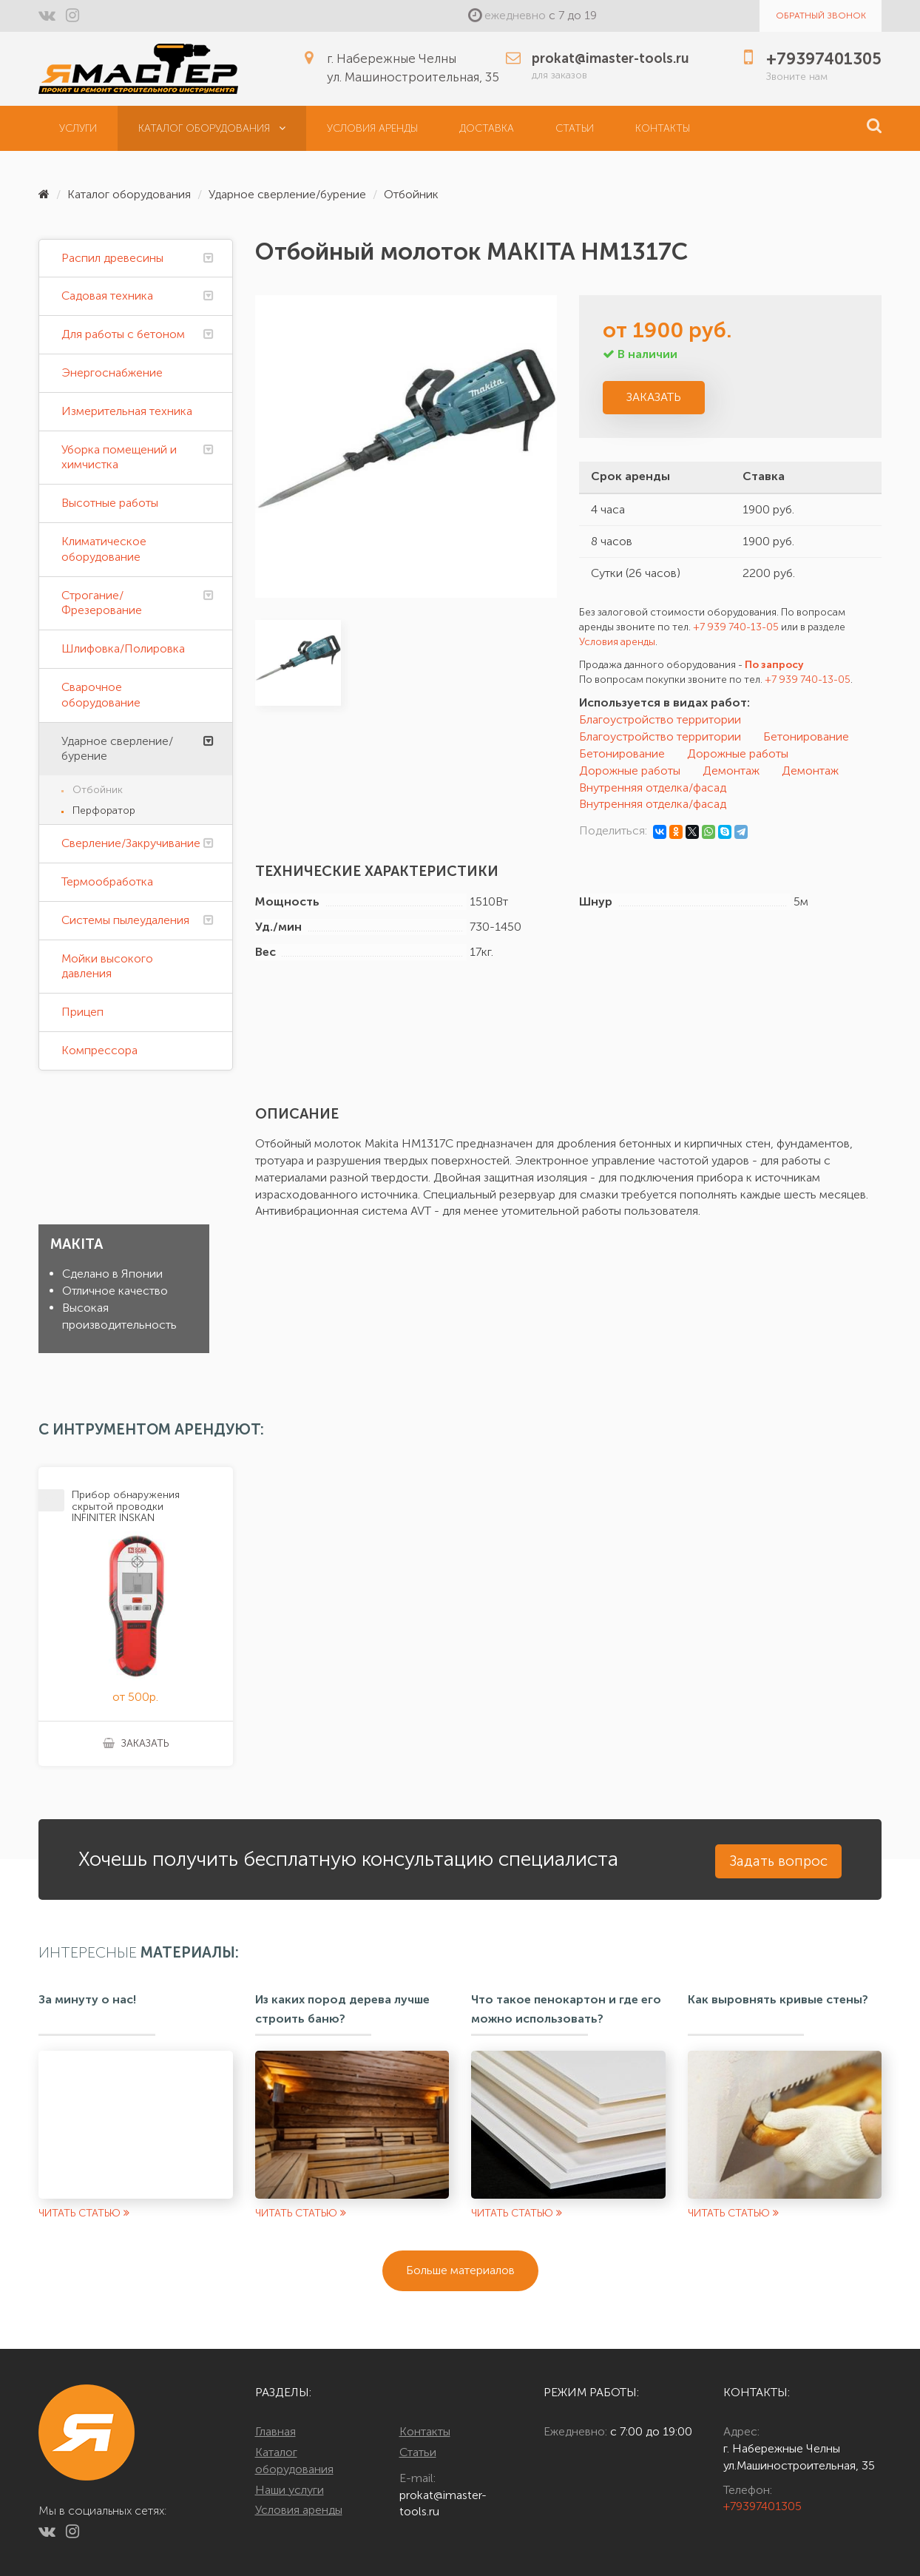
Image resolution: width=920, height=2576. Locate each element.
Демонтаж (731, 770)
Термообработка (107, 881)
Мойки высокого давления (107, 966)
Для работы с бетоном (123, 334)
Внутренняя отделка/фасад (652, 787)
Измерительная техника (126, 411)
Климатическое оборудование (103, 549)
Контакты (662, 128)
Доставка (486, 128)
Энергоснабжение (112, 372)
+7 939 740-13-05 (736, 627)
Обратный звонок (821, 15)
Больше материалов (460, 2270)
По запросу (774, 664)
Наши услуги (289, 2490)
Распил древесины (112, 258)
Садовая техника (107, 296)
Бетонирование (806, 736)
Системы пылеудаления (125, 920)
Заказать (653, 397)
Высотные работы (109, 503)
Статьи (574, 128)
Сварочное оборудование (101, 694)
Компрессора (99, 1050)
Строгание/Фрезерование (101, 603)
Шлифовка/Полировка (123, 648)
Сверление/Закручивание (130, 843)
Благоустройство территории (660, 719)
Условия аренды (372, 128)
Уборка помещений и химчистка (119, 457)
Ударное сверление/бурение (287, 194)
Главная (275, 2431)
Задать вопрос (778, 1860)
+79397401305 (762, 2506)
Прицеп (82, 1012)
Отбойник (411, 194)
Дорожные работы (737, 753)
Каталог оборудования (211, 128)
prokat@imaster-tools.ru (443, 2503)
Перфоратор (103, 810)
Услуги (78, 128)
